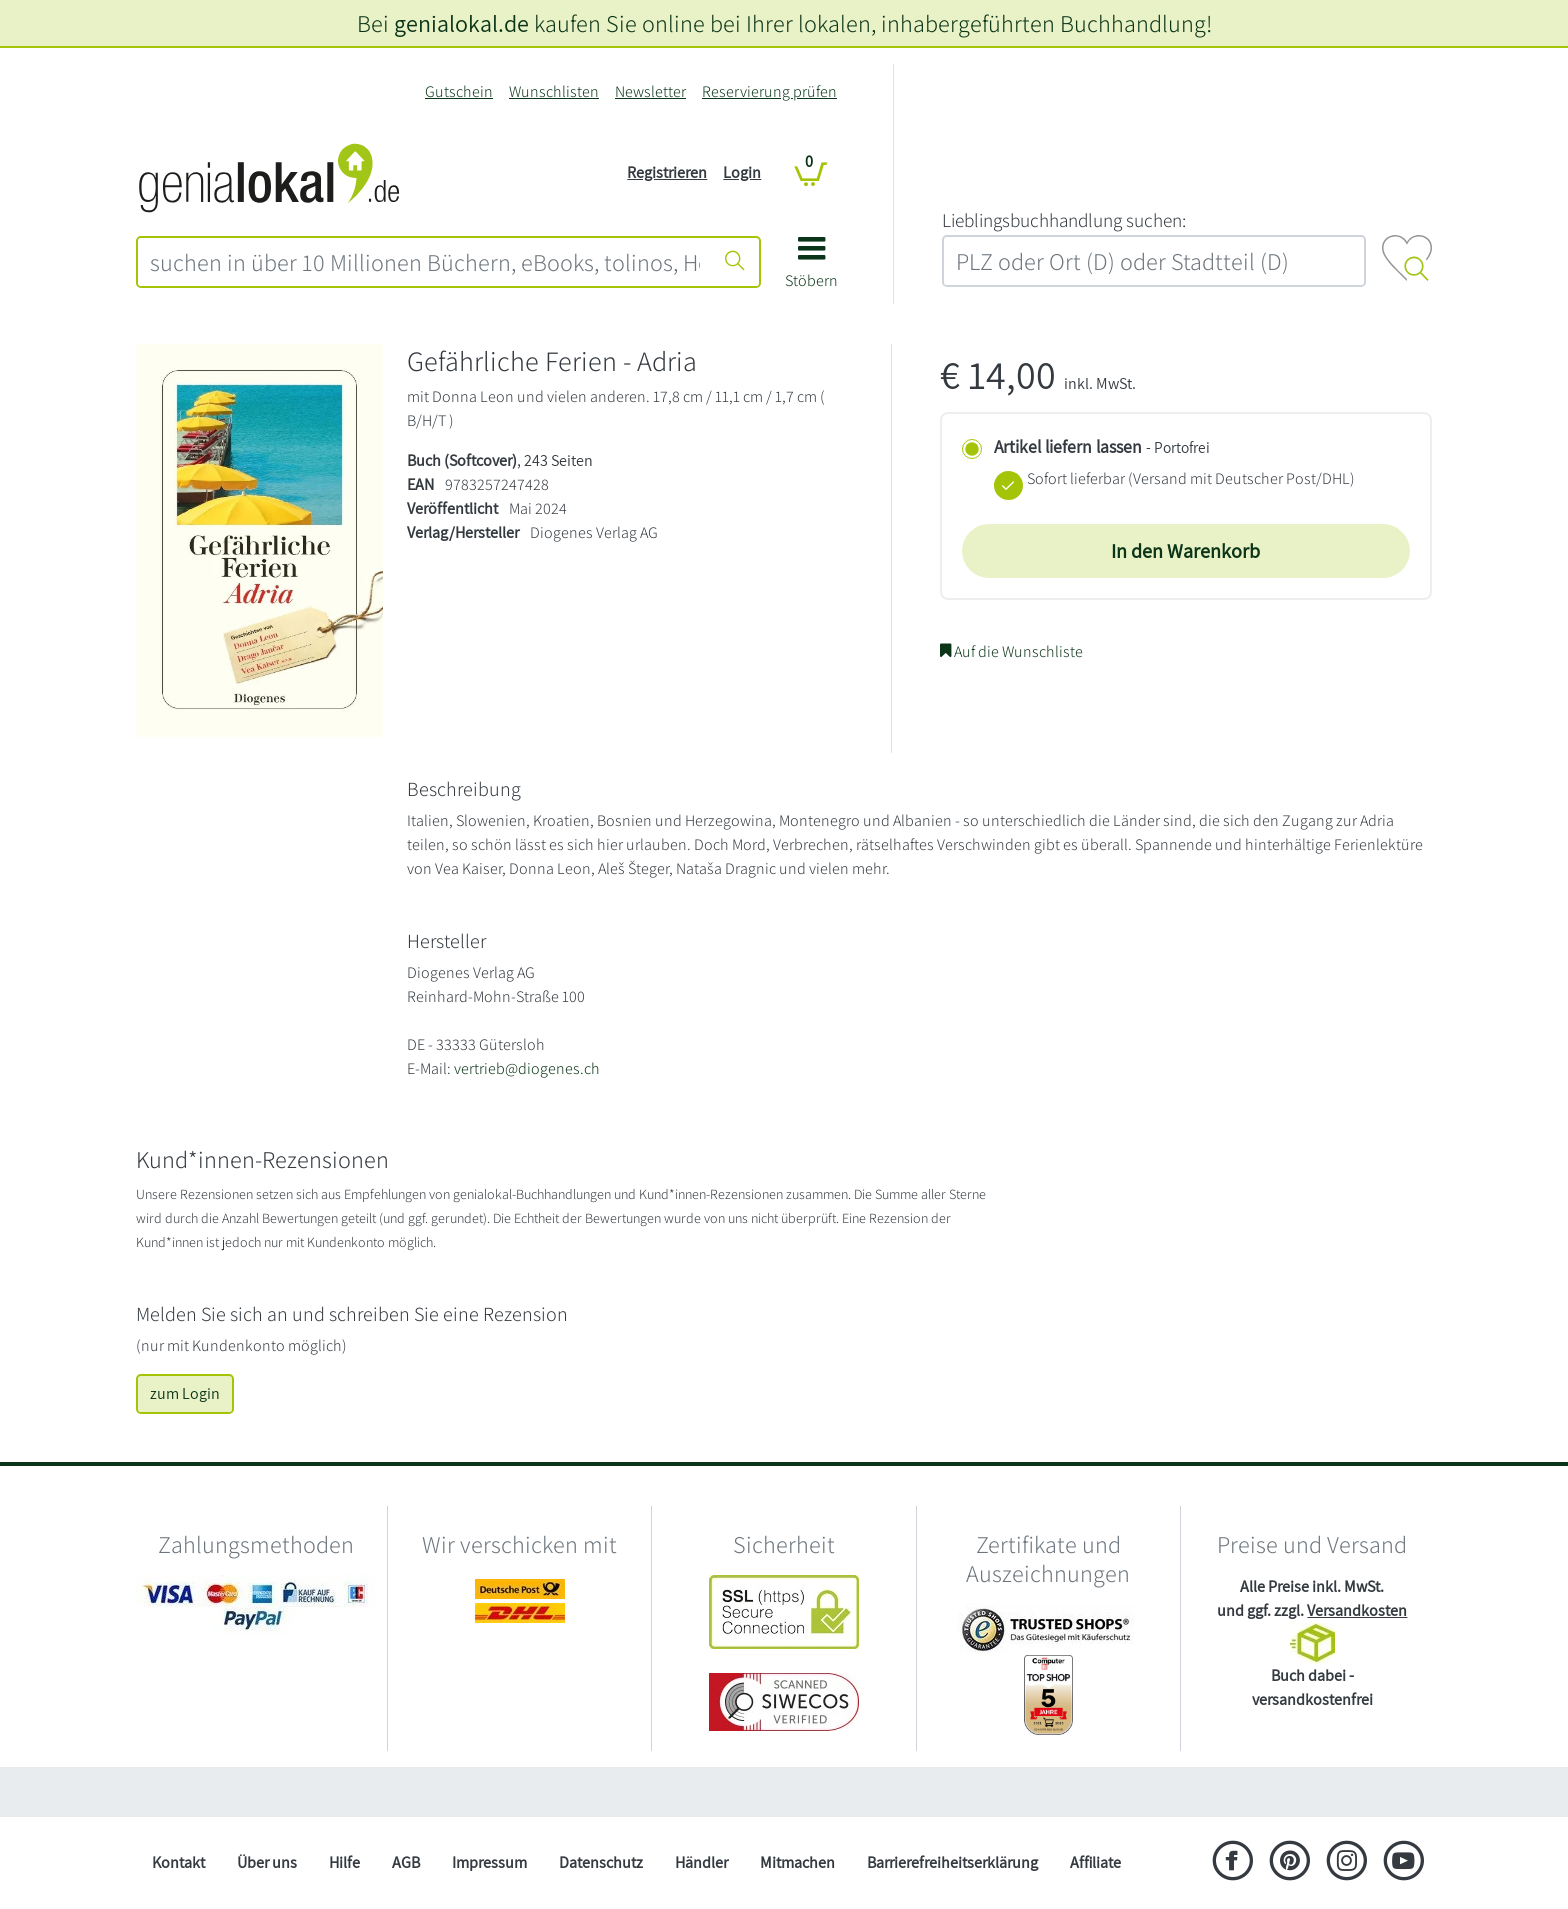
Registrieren (667, 172)
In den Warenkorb (1185, 551)
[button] (811, 269)
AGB (406, 1862)
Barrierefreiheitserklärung (952, 1862)
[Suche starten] (735, 262)
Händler (701, 1862)
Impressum (489, 1862)
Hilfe (344, 1862)
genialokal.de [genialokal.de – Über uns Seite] (461, 23)
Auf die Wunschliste (1011, 651)
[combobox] (425, 262)
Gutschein (459, 91)
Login (742, 172)
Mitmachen (797, 1862)
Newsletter (650, 91)
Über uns (267, 1862)
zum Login (185, 1393)
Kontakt (178, 1862)
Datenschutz (601, 1862)
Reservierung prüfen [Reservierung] (769, 91)
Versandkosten (1357, 1610)
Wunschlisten (554, 91)
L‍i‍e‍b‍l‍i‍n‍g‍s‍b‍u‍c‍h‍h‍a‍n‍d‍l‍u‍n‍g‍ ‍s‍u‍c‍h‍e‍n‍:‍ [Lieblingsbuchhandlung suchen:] (1064, 220)
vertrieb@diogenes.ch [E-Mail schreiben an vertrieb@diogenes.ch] (527, 1068)
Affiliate (1095, 1862)
